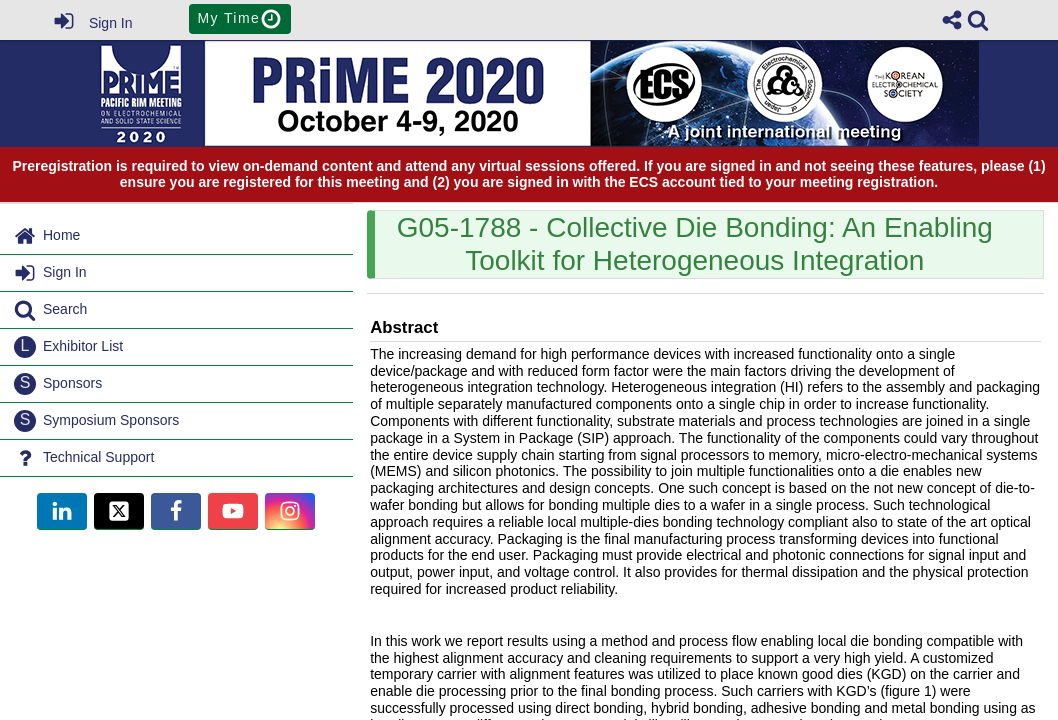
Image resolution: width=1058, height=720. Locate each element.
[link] (978, 20)
